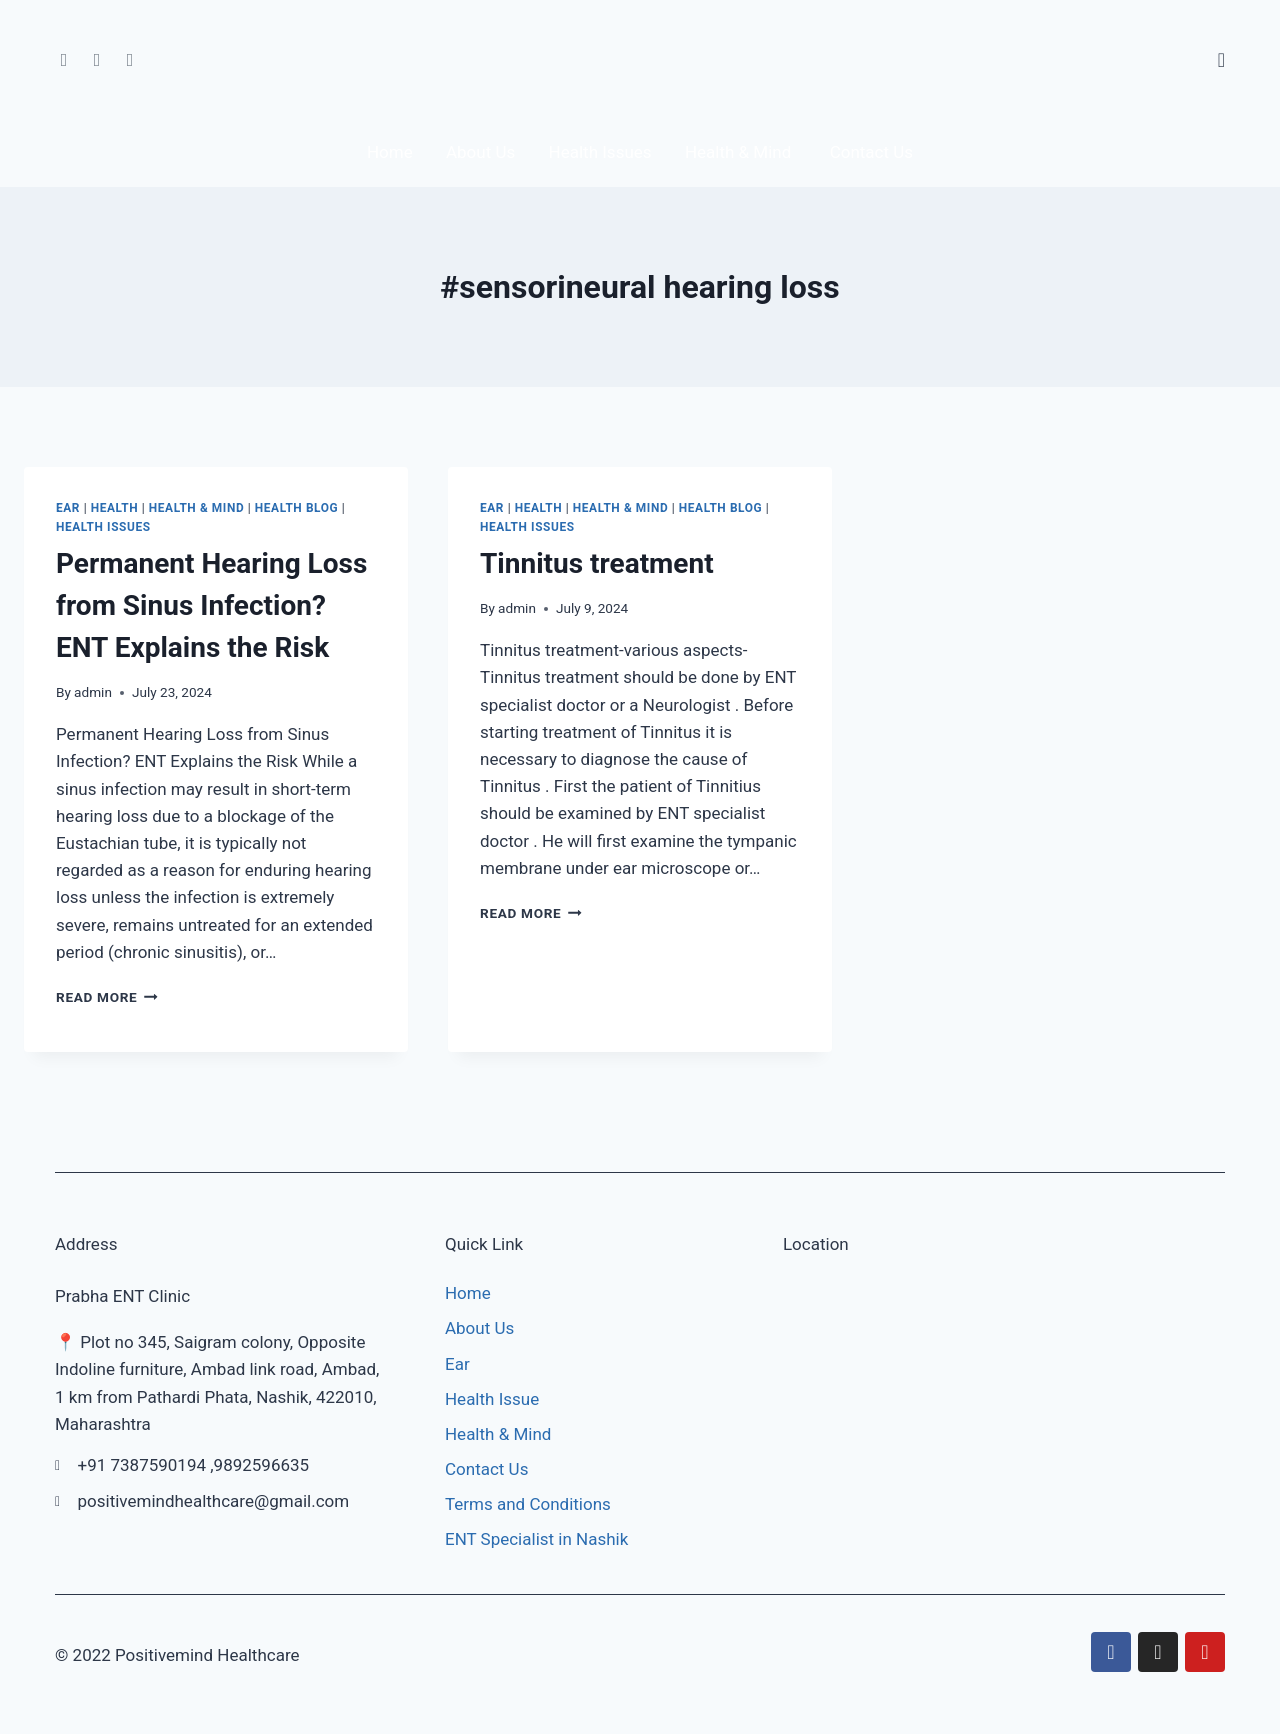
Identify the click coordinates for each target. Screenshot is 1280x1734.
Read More (107, 1002)
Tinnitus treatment (597, 568)
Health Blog (296, 513)
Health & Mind (196, 513)
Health (115, 513)
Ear (68, 513)
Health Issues (103, 532)
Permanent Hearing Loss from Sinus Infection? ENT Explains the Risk (211, 610)
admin (93, 698)
